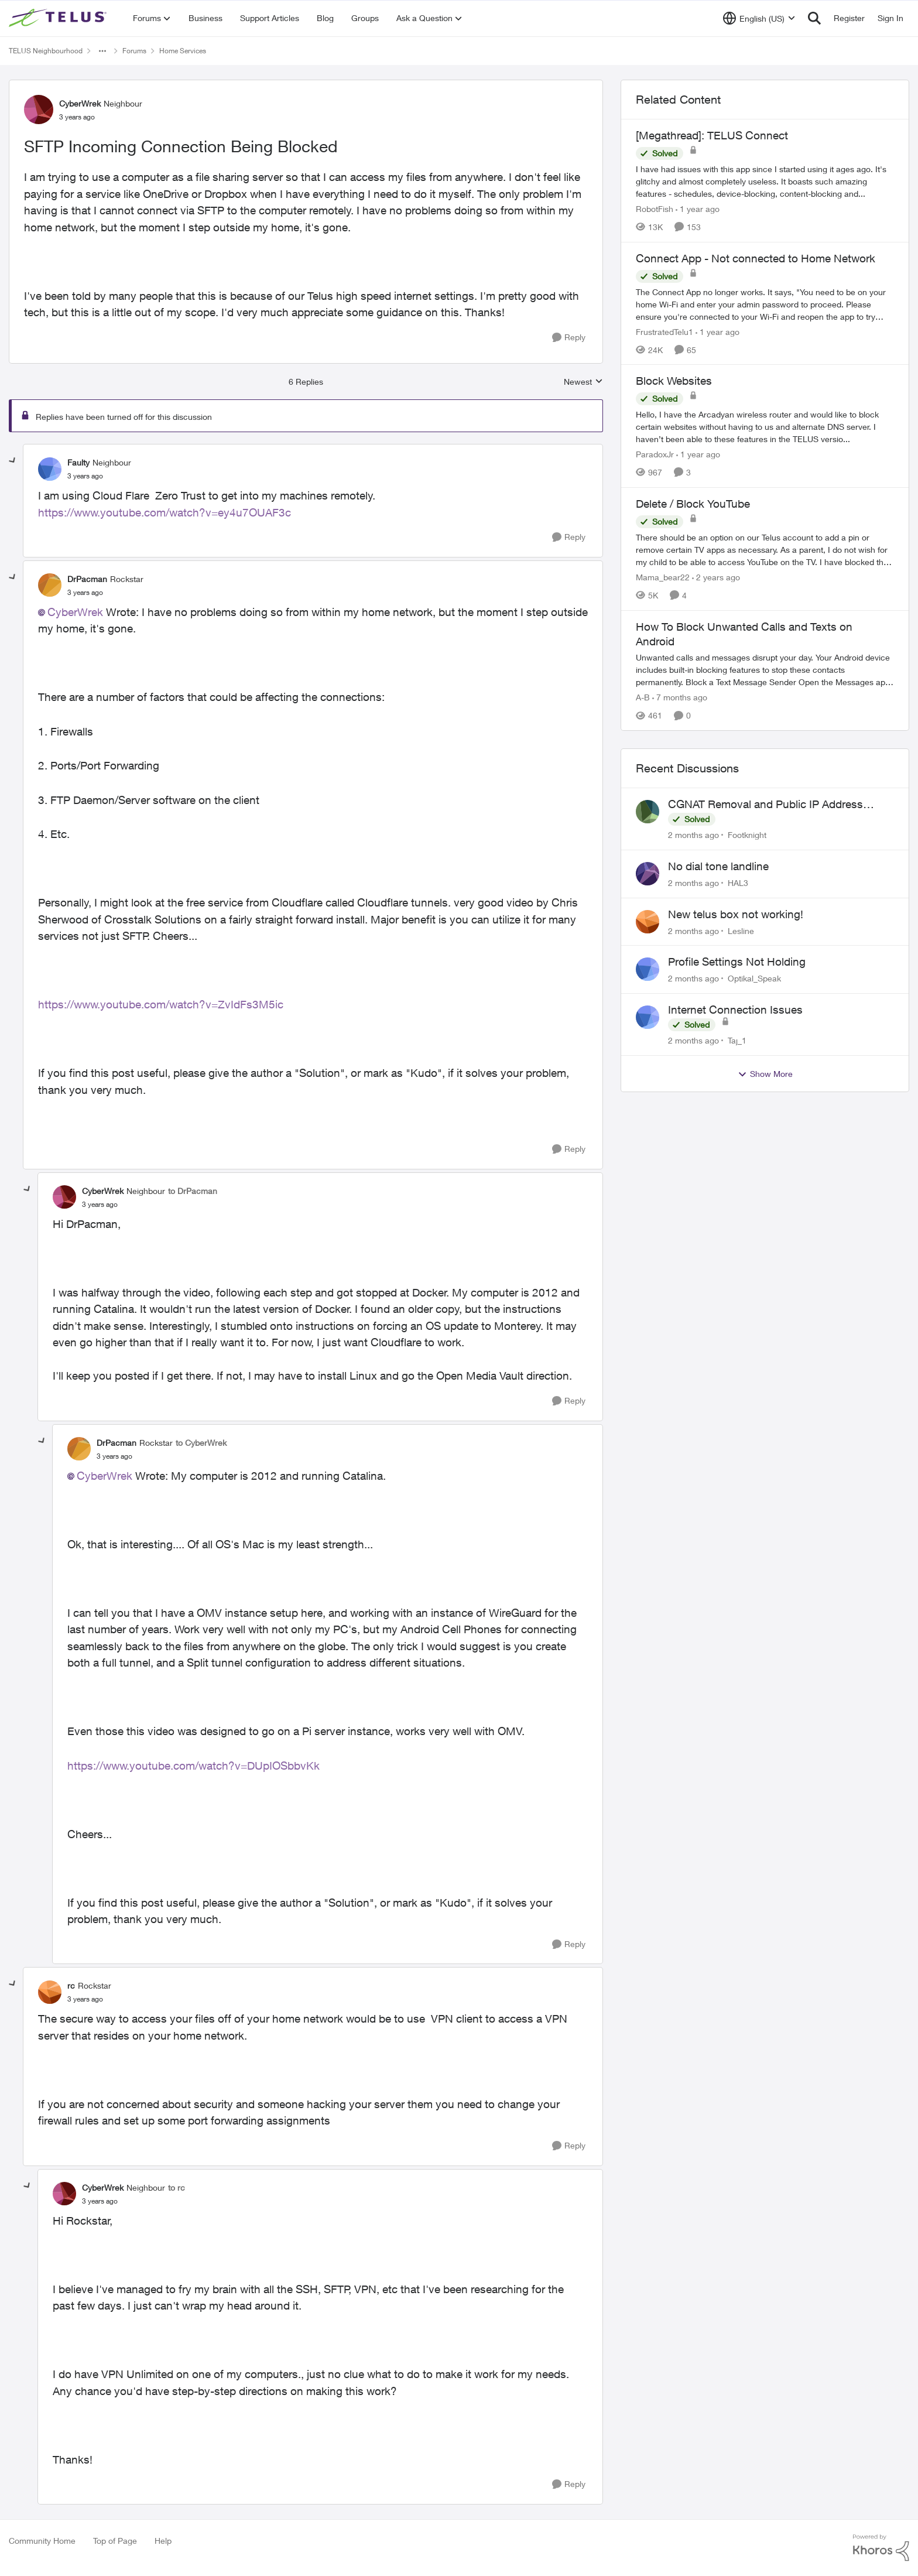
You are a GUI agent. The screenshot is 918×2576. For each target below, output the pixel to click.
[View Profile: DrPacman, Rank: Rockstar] (49, 585)
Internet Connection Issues (735, 1009)
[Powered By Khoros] (881, 2547)
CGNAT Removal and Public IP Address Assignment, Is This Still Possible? (765, 805)
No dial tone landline (718, 866)
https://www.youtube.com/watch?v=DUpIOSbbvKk (193, 1765)
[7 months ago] (679, 697)
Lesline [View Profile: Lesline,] (741, 930)
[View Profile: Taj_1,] (647, 1017)
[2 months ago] (693, 835)
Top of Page (115, 2541)
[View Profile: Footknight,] (647, 811)
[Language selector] (759, 18)
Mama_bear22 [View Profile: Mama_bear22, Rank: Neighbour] (663, 577)
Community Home (42, 2541)
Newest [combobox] (583, 382)
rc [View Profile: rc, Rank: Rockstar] (71, 1985)
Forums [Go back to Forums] (134, 50)
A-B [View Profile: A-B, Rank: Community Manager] (643, 697)
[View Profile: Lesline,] (647, 921)
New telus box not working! (735, 914)
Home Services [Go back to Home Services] (182, 50)
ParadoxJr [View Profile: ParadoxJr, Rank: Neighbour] (655, 454)
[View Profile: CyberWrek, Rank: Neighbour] (38, 109)
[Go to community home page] (59, 18)
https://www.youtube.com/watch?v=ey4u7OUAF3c (164, 512)
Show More (765, 1074)
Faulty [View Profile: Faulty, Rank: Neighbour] (78, 462)
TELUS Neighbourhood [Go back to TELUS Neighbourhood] (46, 50)
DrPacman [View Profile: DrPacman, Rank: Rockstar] (87, 579)
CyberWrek (75, 611)
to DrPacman (192, 1191)
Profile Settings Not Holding (737, 961)
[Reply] (569, 337)
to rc (176, 2187)
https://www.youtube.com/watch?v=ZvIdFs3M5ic (160, 1004)
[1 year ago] (698, 209)
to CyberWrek (201, 1443)
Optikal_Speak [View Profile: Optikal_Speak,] (754, 978)
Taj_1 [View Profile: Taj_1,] (737, 1040)
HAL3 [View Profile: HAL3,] (738, 883)
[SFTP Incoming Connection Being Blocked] (85, 476)
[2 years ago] (716, 577)
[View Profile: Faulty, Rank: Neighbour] (49, 469)
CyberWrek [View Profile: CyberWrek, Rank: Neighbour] (80, 103)
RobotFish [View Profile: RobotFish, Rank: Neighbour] (654, 209)
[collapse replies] (13, 461)
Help (163, 2541)
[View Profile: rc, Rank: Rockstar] (49, 1992)
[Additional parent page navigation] (102, 51)
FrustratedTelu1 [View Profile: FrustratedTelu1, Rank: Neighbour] (664, 331)
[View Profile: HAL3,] (647, 873)
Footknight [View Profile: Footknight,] (747, 835)
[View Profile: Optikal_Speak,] (647, 969)
